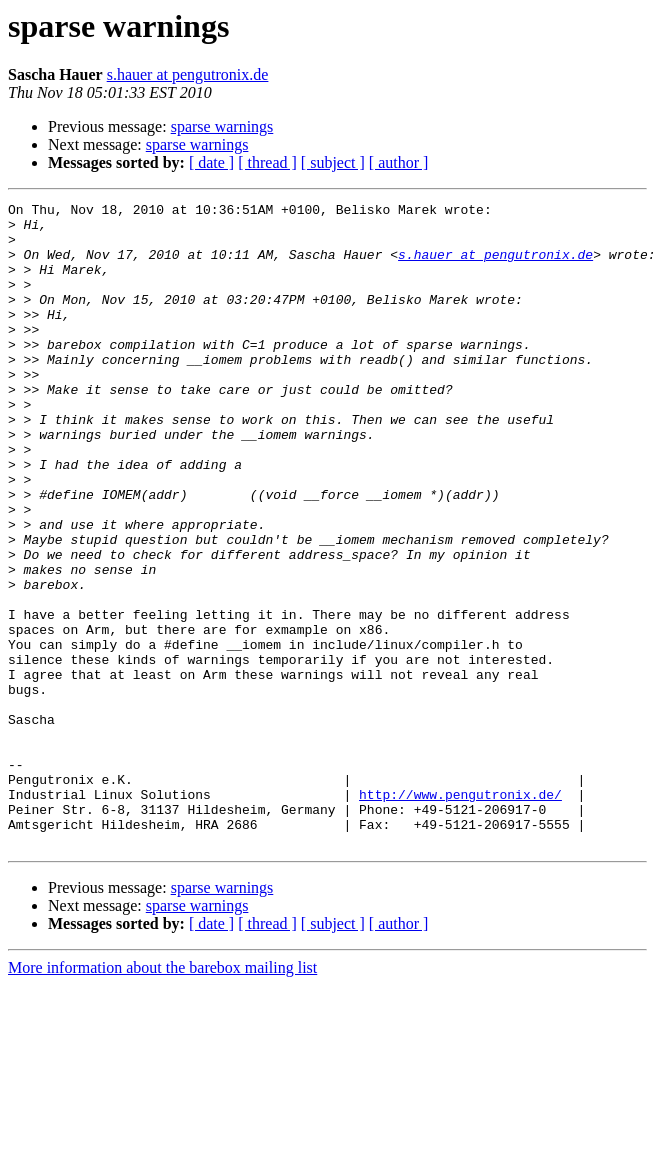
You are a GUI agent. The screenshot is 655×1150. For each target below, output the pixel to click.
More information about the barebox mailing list (162, 1096)
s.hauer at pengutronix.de (188, 74)
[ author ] (399, 162)
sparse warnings (222, 126)
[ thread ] (267, 162)
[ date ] (211, 162)
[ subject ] (333, 162)
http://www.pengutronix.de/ (460, 914)
